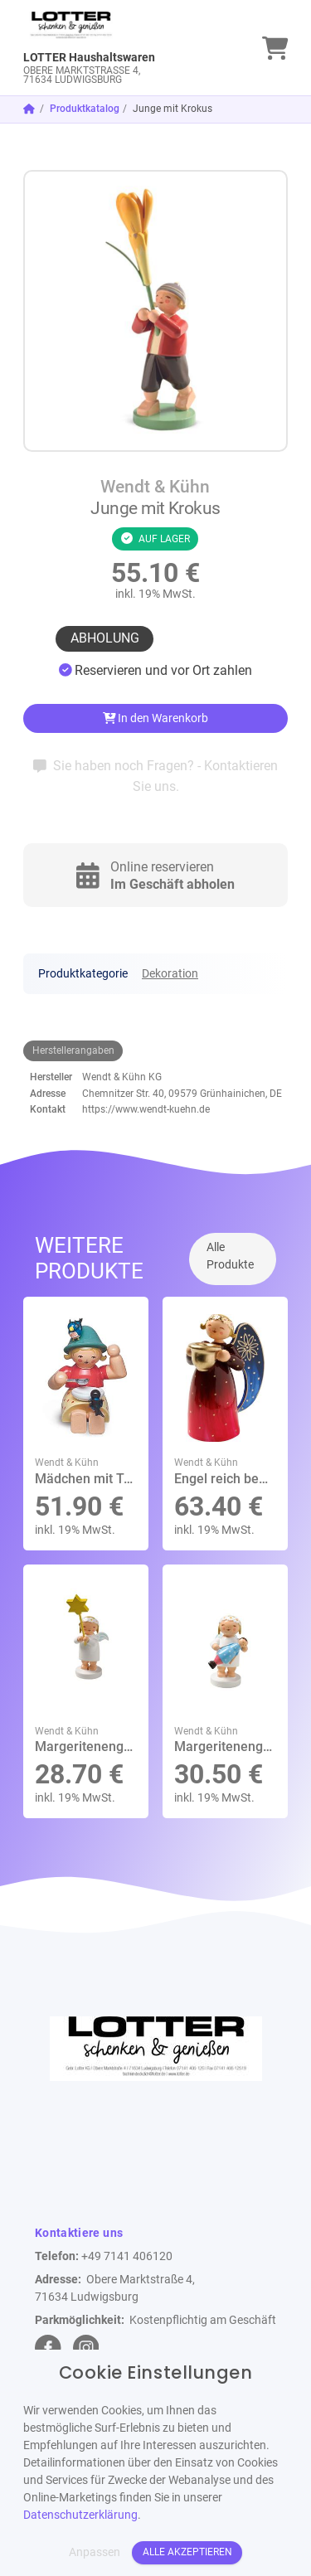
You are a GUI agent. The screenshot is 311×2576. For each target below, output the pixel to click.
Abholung (104, 638)
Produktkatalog (84, 108)
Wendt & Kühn (155, 487)
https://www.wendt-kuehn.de (146, 1109)
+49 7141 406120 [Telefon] (127, 2256)
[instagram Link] (86, 2348)
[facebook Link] (48, 2348)
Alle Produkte (230, 1255)
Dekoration (170, 973)
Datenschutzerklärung (80, 2514)
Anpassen (94, 2552)
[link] (122, 48)
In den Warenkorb (156, 718)
